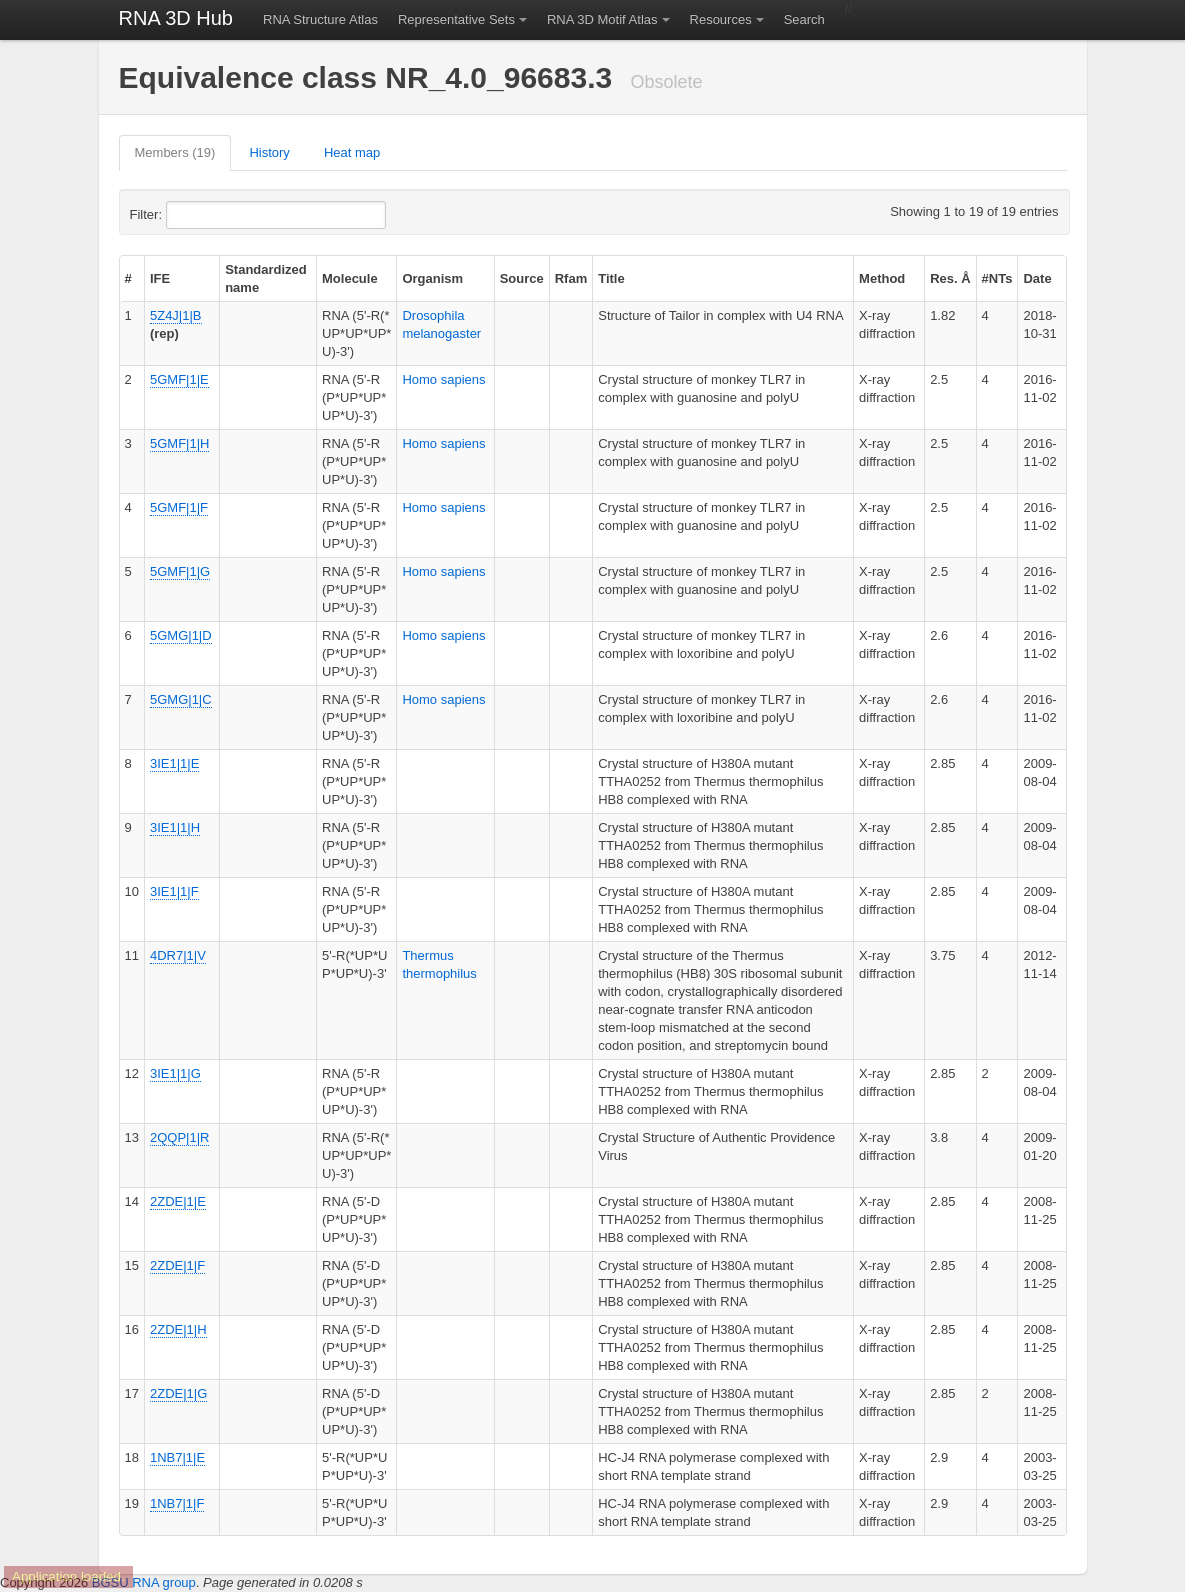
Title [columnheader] (611, 278)
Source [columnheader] (522, 278)
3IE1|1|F (174, 891)
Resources (721, 19)
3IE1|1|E (174, 763)
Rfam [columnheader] (571, 278)
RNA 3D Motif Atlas (602, 19)
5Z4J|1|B (176, 315)
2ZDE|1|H (178, 1329)
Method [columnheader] (882, 278)
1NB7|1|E (177, 1457)
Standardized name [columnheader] (266, 278)
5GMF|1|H (179, 443)
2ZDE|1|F (177, 1265)
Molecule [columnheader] (350, 278)
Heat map (352, 152)
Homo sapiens (443, 379)
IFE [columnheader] (160, 278)
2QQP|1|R (180, 1137)
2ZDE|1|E (178, 1201)
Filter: (195, 215)
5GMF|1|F (179, 507)
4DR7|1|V (178, 955)
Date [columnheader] (1037, 278)
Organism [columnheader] (432, 278)
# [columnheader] (128, 278)
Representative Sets (456, 19)
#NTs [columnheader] (997, 278)
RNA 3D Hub (176, 18)
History (269, 152)
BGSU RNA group (144, 1582)
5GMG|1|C (181, 699)
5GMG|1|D (181, 635)
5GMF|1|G (180, 571)
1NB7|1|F (177, 1503)
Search (804, 19)
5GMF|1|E (179, 379)
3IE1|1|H (175, 827)
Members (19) (175, 152)
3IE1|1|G (175, 1073)
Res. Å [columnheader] (950, 278)
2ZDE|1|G (178, 1393)
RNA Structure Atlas (320, 19)
